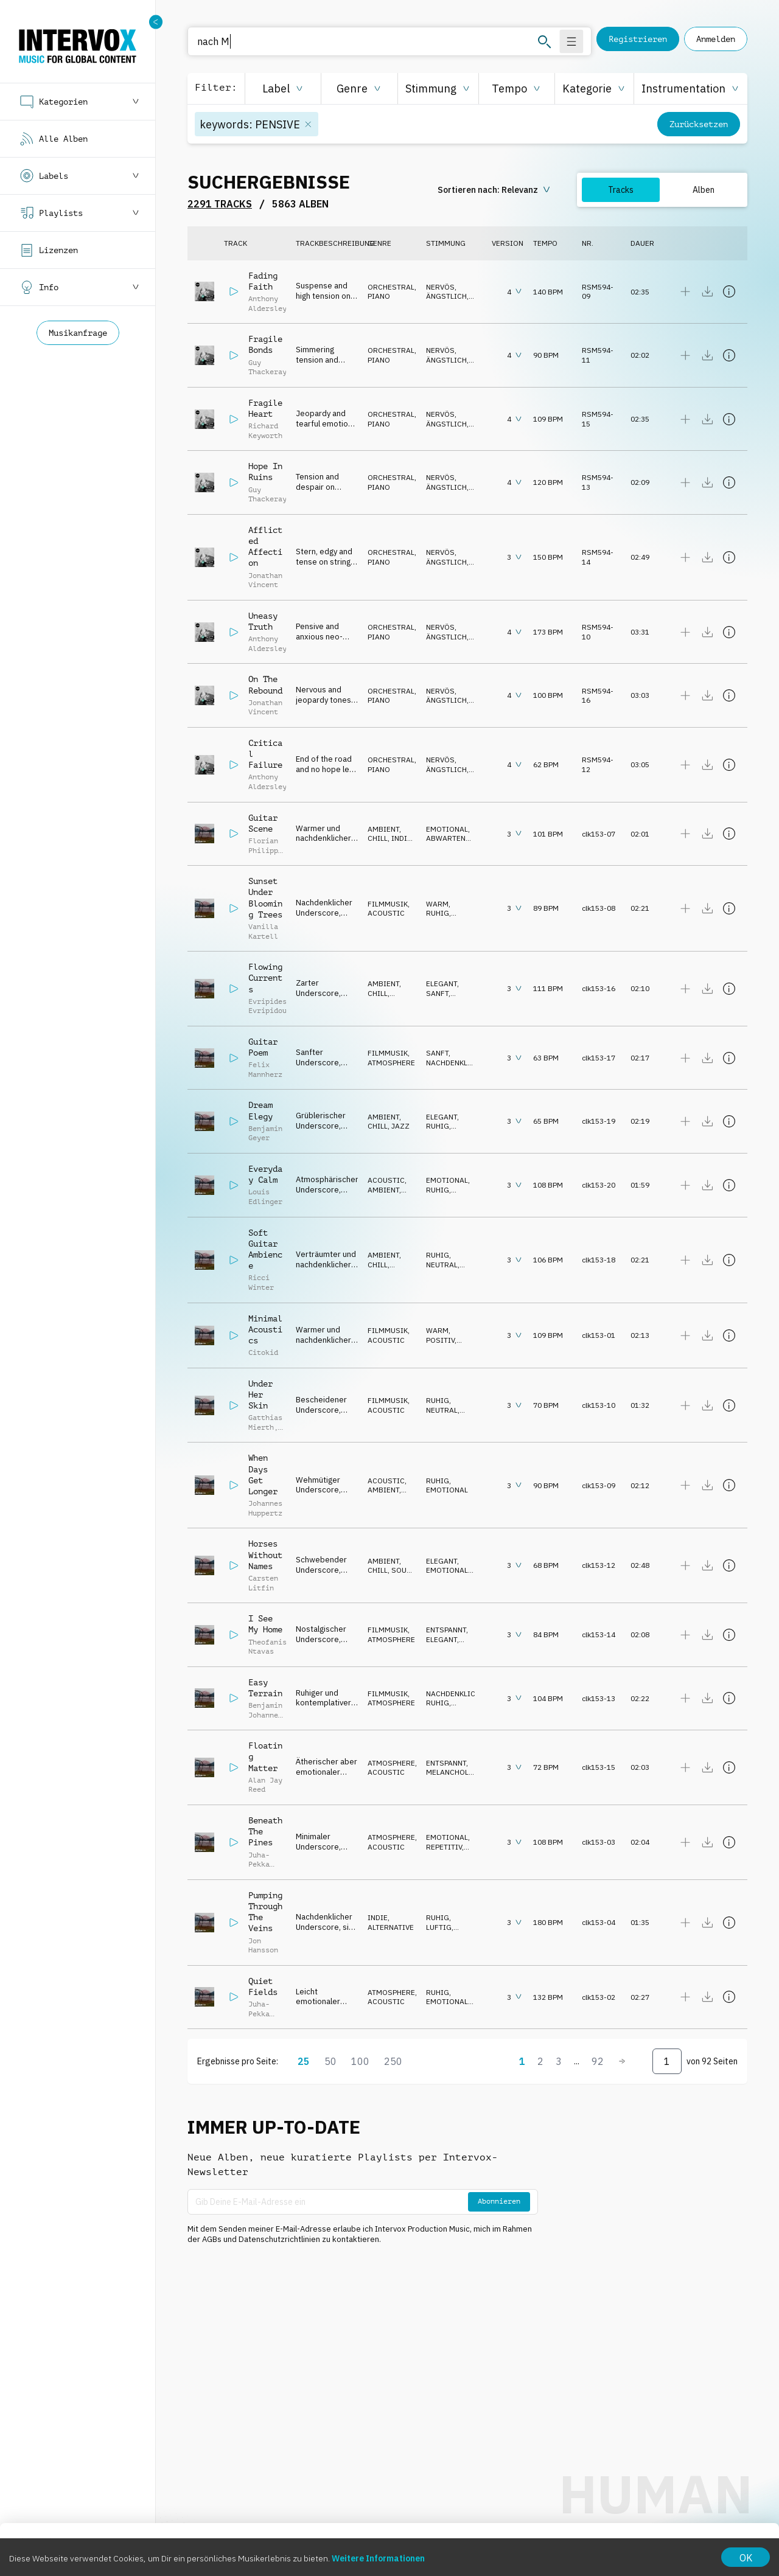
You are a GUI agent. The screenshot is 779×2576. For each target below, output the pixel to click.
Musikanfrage (78, 333)
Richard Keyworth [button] (265, 431)
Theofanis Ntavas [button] (267, 1647)
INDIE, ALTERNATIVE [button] (391, 843)
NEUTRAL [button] (442, 1264)
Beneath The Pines (265, 1831)
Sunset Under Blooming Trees (265, 897)
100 (360, 2061)
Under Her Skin (260, 1394)
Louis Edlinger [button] (265, 1197)
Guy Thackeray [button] (267, 367)
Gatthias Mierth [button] (265, 1422)
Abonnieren (499, 2201)
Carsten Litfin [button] (263, 1583)
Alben (703, 189)
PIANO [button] (379, 296)
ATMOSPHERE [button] (391, 1062)
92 (598, 2061)
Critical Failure (265, 754)
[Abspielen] (233, 291)
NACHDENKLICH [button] (453, 1062)
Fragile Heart (265, 408)
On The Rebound (265, 684)
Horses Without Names (265, 1554)
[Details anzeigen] (729, 291)
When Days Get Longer (263, 1474)
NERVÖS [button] (440, 286)
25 (304, 2061)
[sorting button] (495, 189)
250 (393, 2061)
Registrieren (638, 39)
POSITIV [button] (440, 1340)
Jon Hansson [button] (263, 1946)
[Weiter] (622, 2061)
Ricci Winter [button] (261, 1282)
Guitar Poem (263, 1047)
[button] (283, 88)
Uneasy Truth (263, 621)
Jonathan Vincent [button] (265, 580)
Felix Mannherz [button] (265, 1069)
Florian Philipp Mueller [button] (263, 850)
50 (330, 2061)
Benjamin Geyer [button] (265, 1133)
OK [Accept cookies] (745, 2558)
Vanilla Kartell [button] (263, 931)
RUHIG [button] (437, 912)
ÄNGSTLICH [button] (446, 296)
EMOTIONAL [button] (447, 829)
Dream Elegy (260, 1110)
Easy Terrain (265, 1687)
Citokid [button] (263, 1352)
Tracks (621, 189)
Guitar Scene (263, 823)
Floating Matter (265, 1756)
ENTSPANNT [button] (446, 1629)
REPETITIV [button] (444, 1846)
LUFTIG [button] (439, 1927)
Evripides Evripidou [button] (267, 1006)
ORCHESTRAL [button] (391, 286)
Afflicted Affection (265, 546)
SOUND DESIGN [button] (392, 1574)
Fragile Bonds (265, 344)
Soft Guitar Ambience (265, 1249)
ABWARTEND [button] (448, 838)
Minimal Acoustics (265, 1329)
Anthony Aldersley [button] (267, 303)
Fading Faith (263, 281)
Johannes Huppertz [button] (265, 1508)
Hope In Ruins (265, 471)
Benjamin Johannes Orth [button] (265, 1714)
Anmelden (715, 39)
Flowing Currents (265, 978)
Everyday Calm (265, 1174)
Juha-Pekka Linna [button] (259, 1864)
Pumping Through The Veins (265, 1912)
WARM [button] (437, 903)
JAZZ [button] (400, 1125)
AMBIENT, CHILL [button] (384, 833)
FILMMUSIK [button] (388, 903)
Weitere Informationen (378, 2558)
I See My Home (265, 1623)
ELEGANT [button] (441, 983)
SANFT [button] (437, 993)
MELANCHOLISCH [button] (456, 1772)
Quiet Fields (263, 1986)
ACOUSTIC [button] (386, 912)
